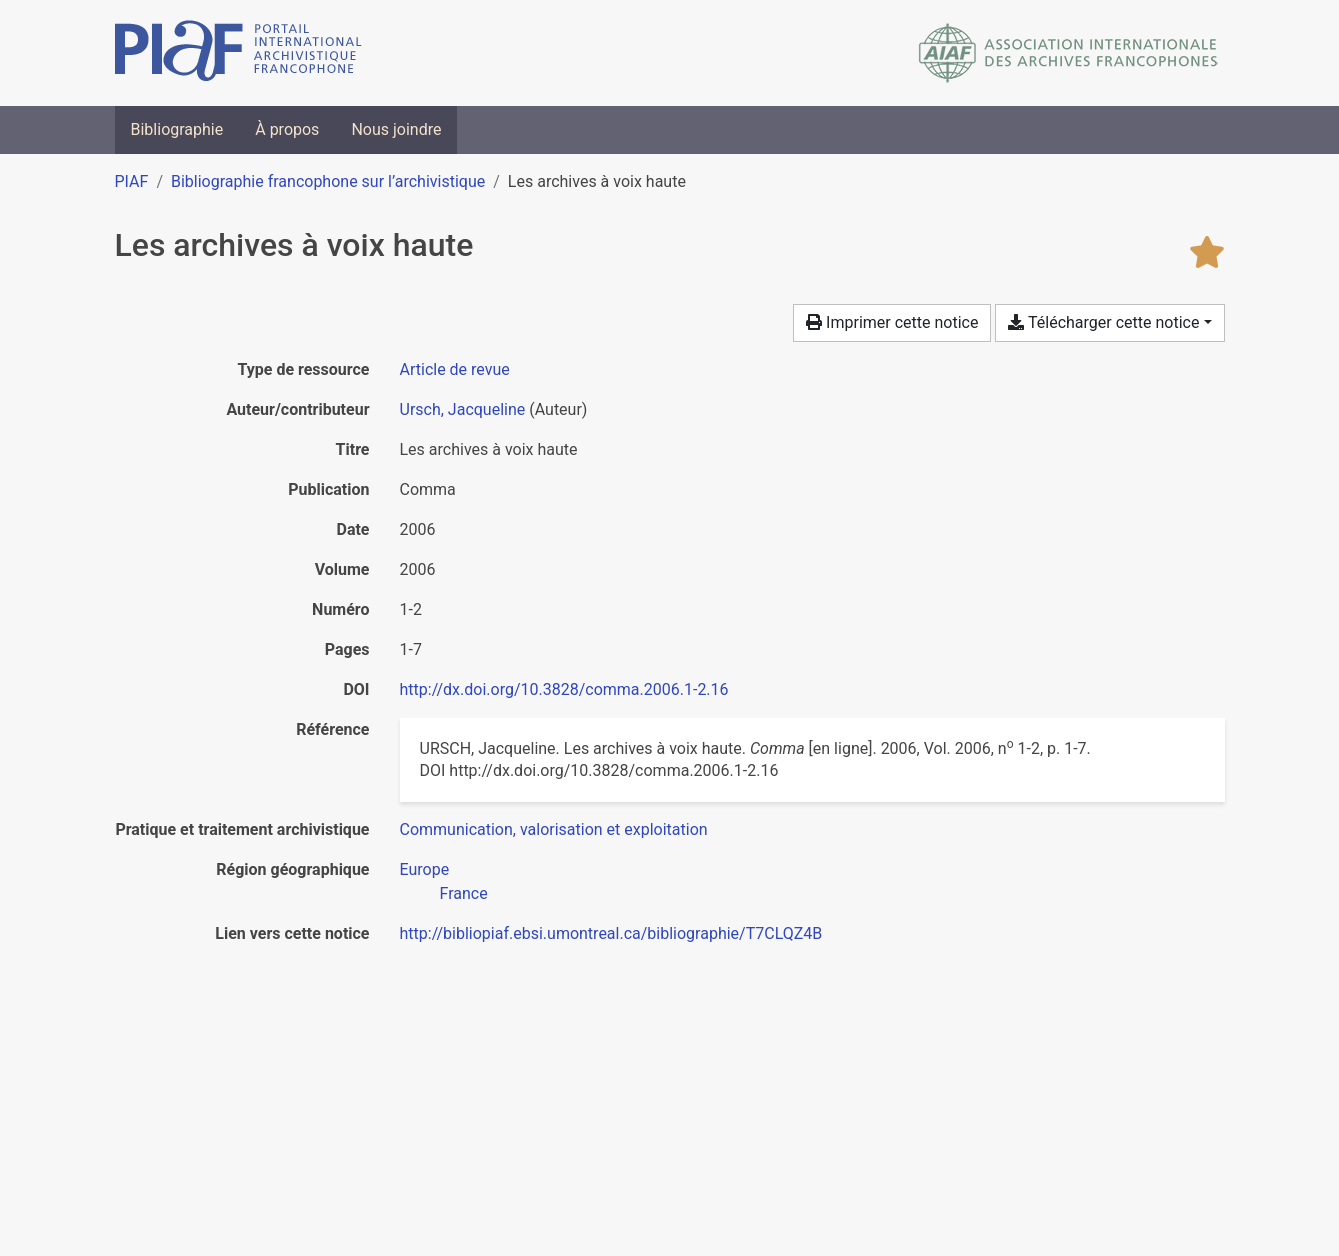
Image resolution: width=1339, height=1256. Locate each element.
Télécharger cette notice (1103, 322)
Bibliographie (177, 129)
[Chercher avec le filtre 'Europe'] (425, 869)
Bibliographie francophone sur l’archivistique (328, 181)
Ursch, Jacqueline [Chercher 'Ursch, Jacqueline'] (463, 409)
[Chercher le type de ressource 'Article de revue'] (455, 369)
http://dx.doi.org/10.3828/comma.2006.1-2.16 (564, 689)
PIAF (132, 181)
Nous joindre (396, 129)
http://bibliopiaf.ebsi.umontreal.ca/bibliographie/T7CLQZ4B (611, 933)
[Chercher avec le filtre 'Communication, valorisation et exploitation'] (554, 829)
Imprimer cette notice (892, 322)
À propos (287, 129)
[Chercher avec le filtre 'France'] (464, 893)
